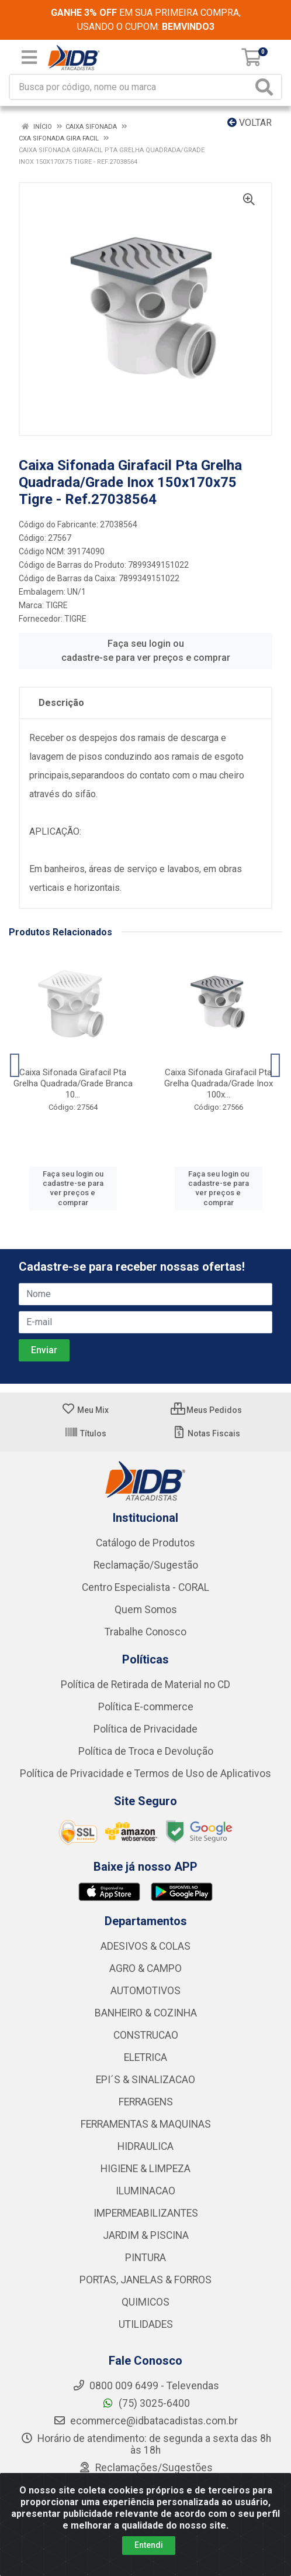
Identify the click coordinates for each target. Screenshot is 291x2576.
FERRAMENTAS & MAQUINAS (146, 2124)
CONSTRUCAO (145, 2035)
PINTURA (145, 2257)
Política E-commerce (145, 1707)
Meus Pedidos (206, 1410)
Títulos (85, 1433)
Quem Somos (146, 1609)
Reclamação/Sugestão (145, 1565)
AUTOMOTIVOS (145, 1991)
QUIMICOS (145, 2302)
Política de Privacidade (145, 1729)
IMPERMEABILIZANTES (145, 2213)
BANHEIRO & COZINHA (146, 2013)
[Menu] (29, 57)
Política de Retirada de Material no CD (145, 1684)
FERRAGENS (146, 2102)
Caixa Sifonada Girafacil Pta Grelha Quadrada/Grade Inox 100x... (218, 1083)
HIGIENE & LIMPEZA (145, 2168)
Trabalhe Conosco (145, 1632)
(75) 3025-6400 (146, 2403)
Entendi (148, 2545)
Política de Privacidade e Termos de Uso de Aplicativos (145, 1773)
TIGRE (57, 605)
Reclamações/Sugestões (145, 2468)
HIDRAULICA (145, 2146)
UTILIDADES (146, 2324)
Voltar (249, 122)
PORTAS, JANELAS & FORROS (145, 2280)
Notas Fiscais (206, 1433)
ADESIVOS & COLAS (145, 1946)
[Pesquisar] (266, 87)
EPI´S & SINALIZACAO (145, 2080)
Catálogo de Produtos (145, 1543)
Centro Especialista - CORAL (145, 1587)
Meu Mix (85, 1410)
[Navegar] (15, 1065)
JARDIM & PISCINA (146, 2235)
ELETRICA (145, 2057)
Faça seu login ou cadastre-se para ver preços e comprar (145, 650)
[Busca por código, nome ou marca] (131, 87)
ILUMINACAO (145, 2191)
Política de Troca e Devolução (145, 1751)
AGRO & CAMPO (145, 1968)
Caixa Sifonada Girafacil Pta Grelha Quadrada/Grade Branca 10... (73, 1083)
